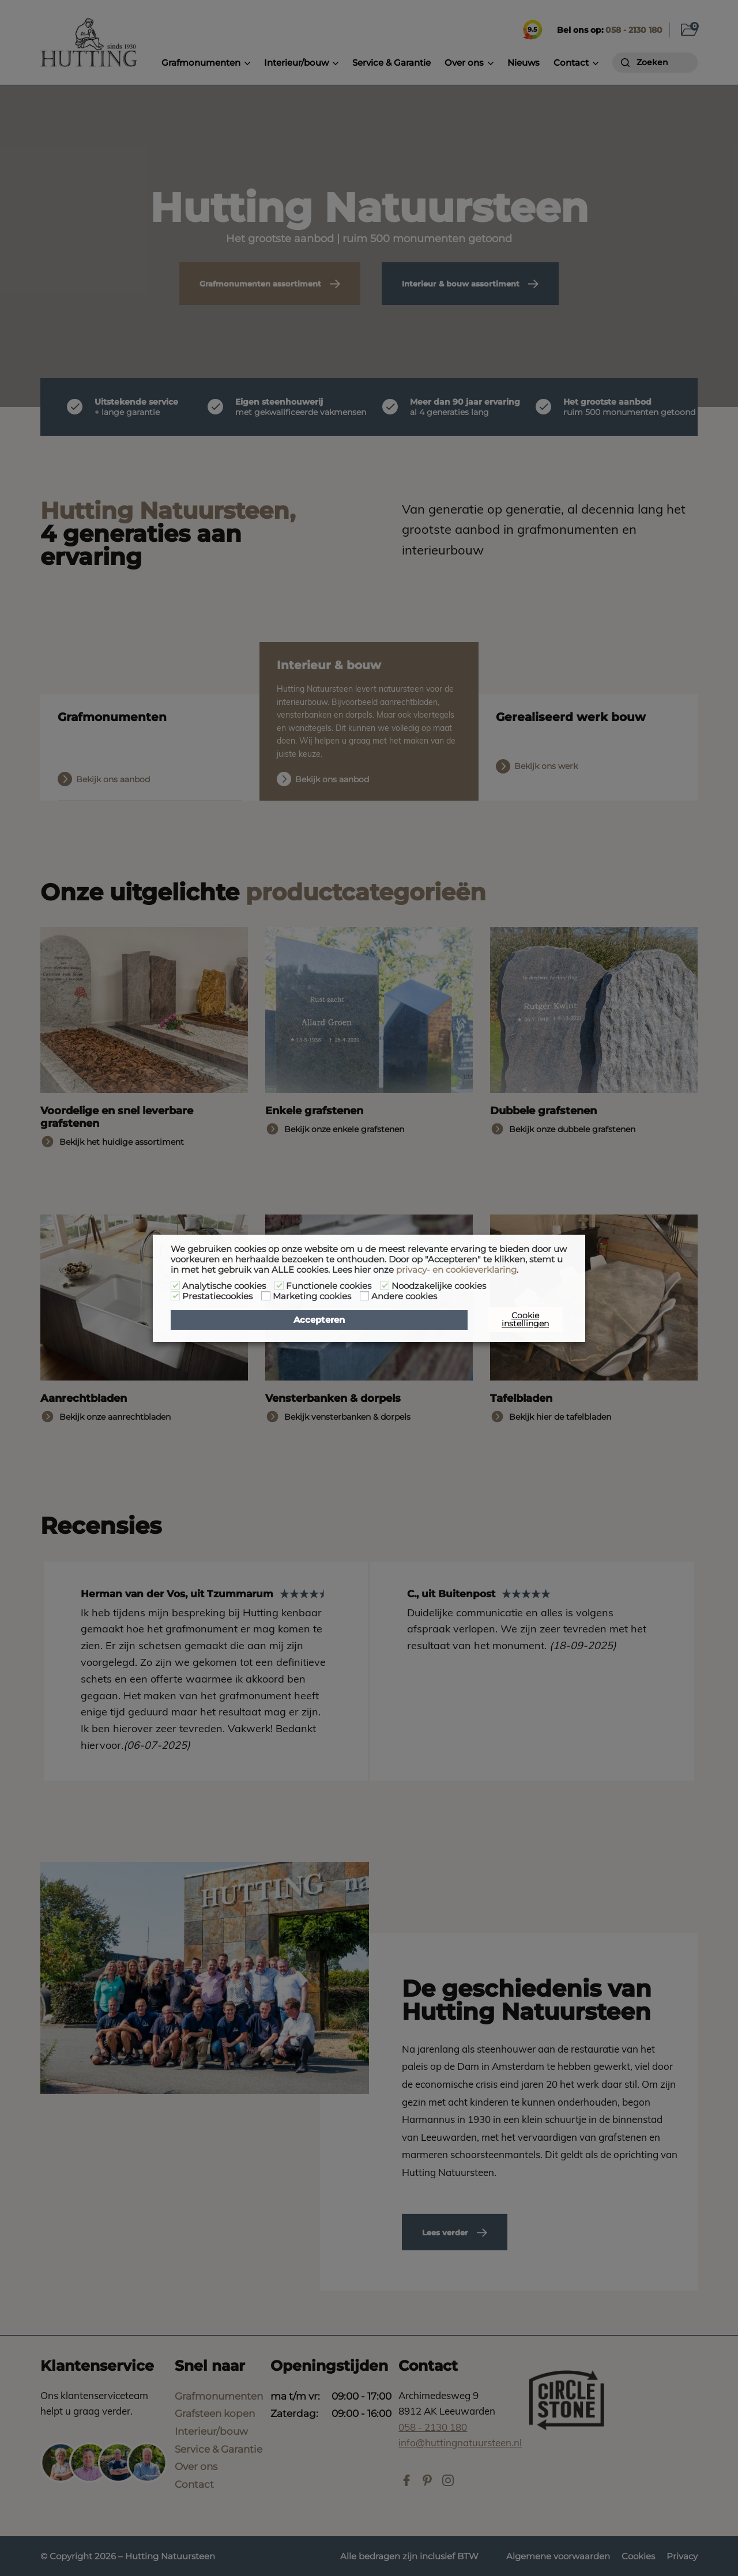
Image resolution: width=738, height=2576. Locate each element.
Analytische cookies (224, 1286)
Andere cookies (404, 1296)
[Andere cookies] (364, 1295)
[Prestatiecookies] (175, 1295)
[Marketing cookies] (265, 1295)
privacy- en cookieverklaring (456, 1270)
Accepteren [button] (319, 1320)
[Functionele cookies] (279, 1285)
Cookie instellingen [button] (525, 1319)
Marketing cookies (312, 1296)
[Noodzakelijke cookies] (384, 1285)
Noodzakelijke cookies (438, 1286)
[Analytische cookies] (175, 1285)
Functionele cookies (328, 1286)
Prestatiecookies (217, 1296)
